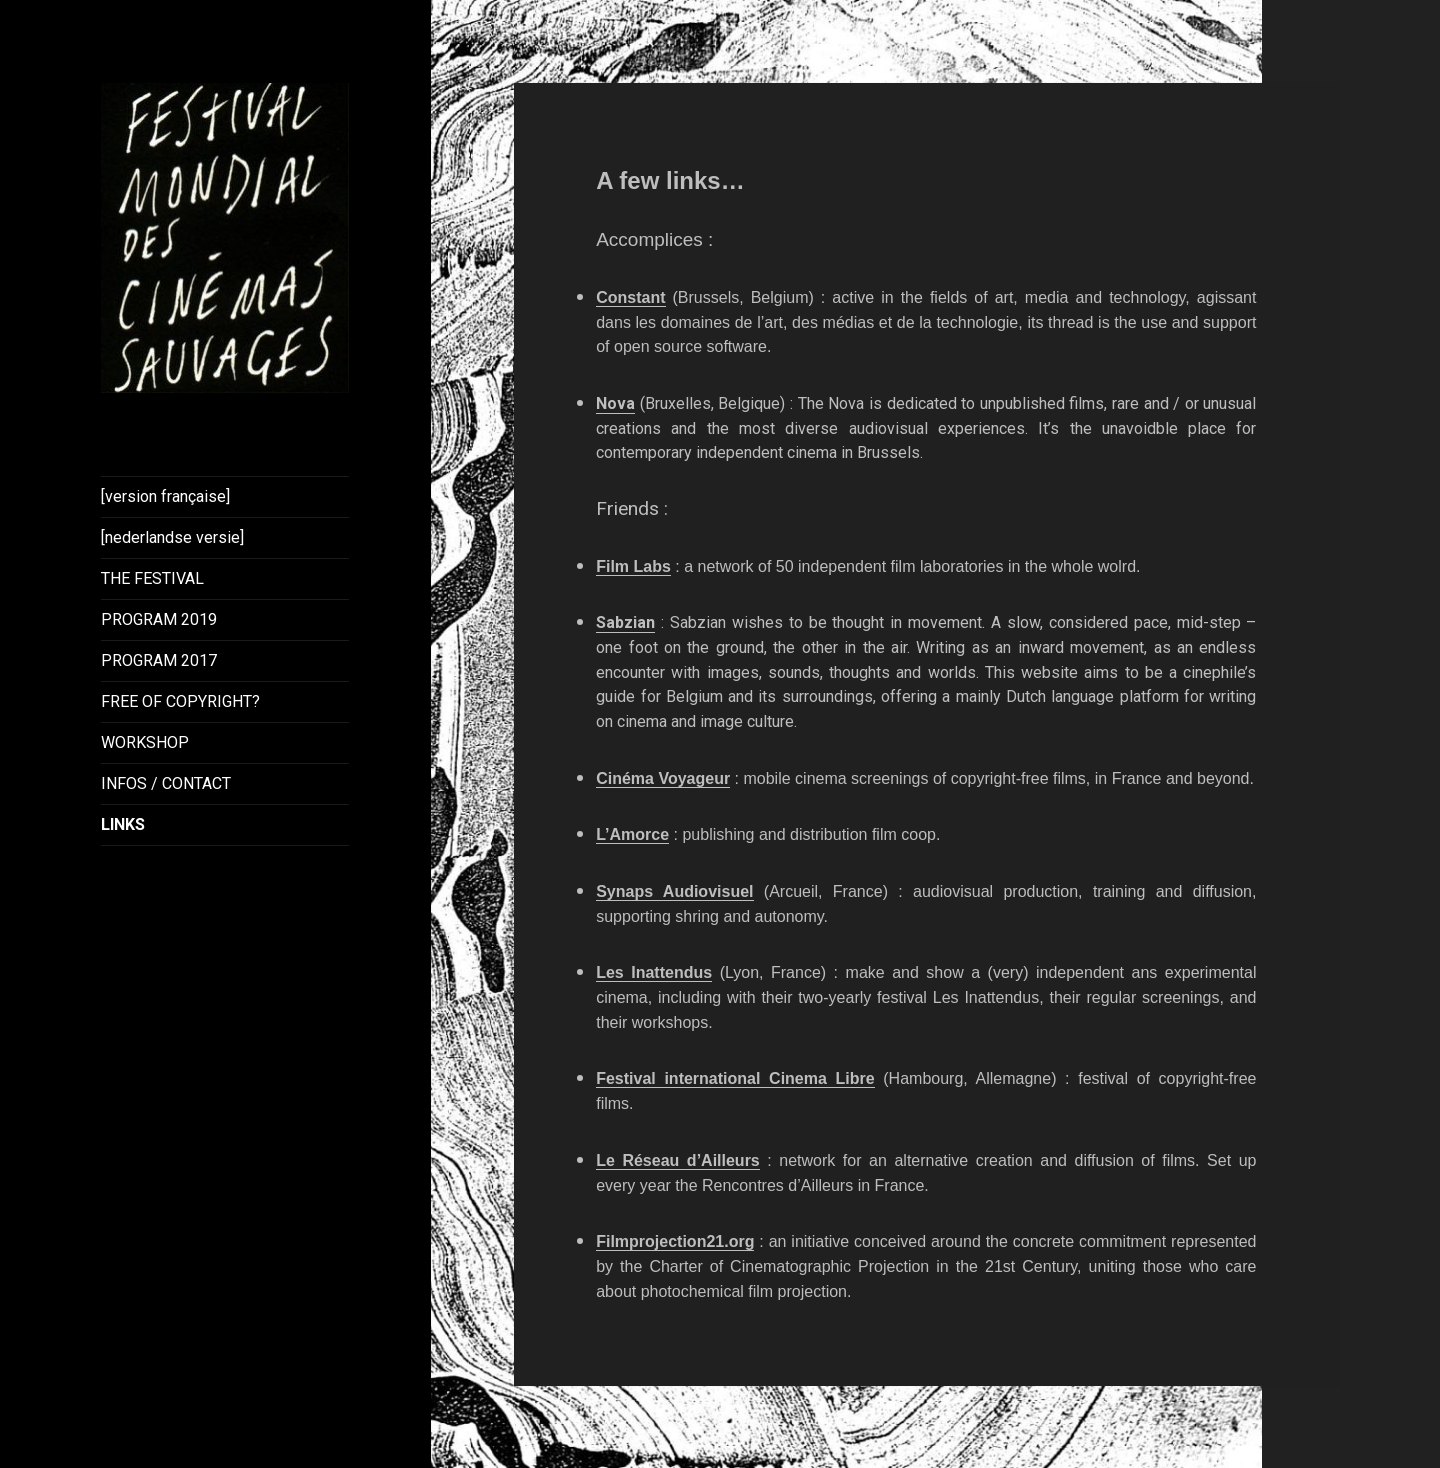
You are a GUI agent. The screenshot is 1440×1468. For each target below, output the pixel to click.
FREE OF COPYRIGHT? (180, 701)
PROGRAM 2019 (159, 619)
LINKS (123, 824)
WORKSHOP (145, 742)
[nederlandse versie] (172, 537)
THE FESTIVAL (152, 578)
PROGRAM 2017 (159, 660)
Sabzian (625, 622)
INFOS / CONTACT (166, 783)
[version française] (165, 496)
